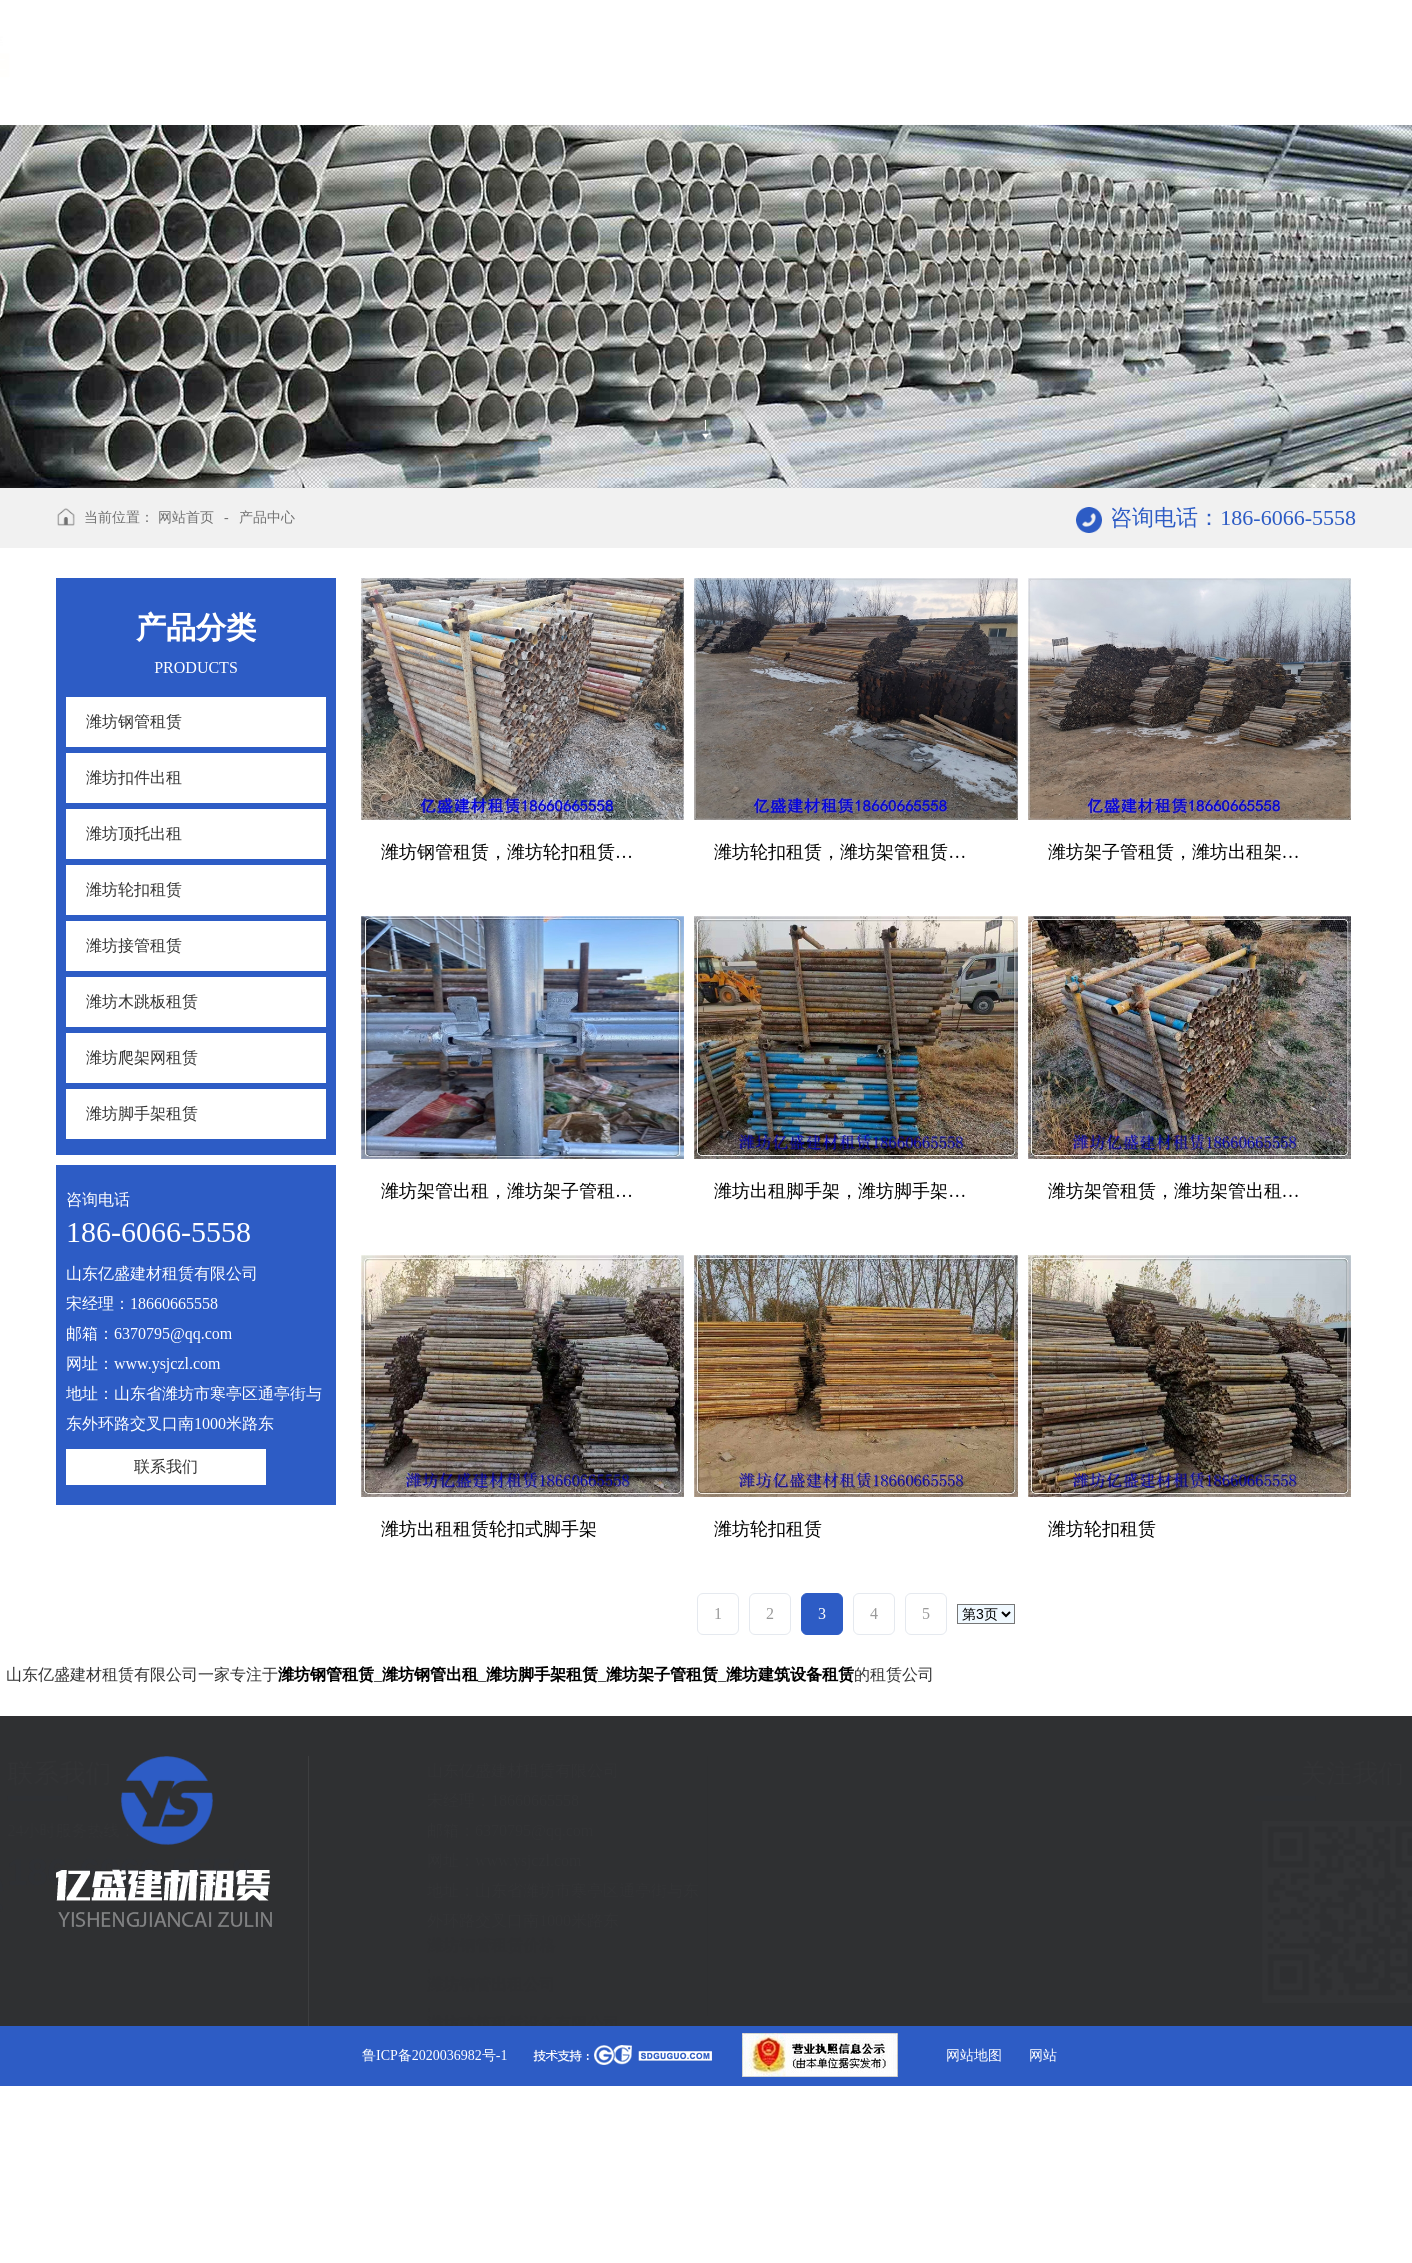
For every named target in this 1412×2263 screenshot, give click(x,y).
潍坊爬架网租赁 (142, 1057)
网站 (1043, 2055)
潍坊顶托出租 (134, 833)
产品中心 (267, 517)
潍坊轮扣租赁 (134, 889)
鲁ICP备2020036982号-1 (434, 2055)
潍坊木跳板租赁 (142, 1001)
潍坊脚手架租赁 (142, 1113)
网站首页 (186, 517)
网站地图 (974, 2055)
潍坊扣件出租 (134, 777)
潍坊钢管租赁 (134, 721)
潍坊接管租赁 (134, 945)
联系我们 (166, 1466)
